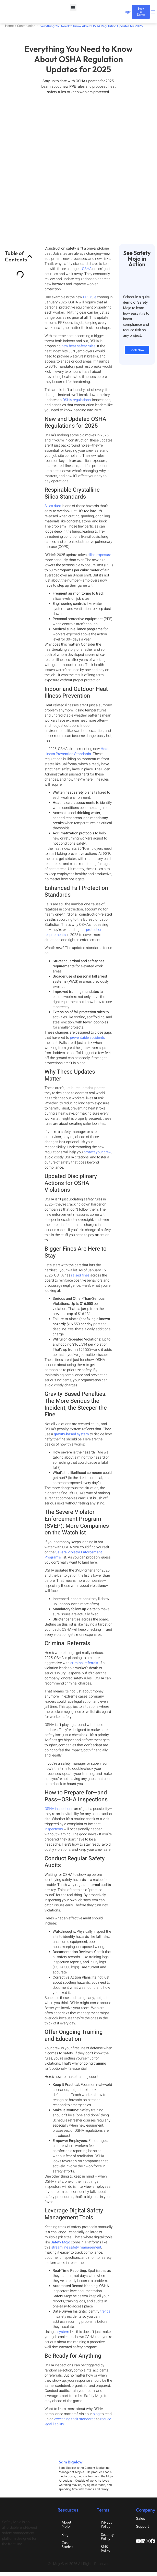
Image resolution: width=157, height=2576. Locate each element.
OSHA (86, 269)
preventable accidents (87, 1037)
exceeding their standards (74, 2419)
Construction (26, 25)
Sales (140, 2518)
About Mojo (66, 2524)
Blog (65, 2534)
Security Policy (107, 2536)
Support (142, 2526)
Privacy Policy (106, 2524)
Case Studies (67, 2545)
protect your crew (97, 1152)
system (63, 2332)
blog (96, 2414)
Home (9, 25)
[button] (73, 7)
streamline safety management (76, 2247)
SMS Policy (105, 2549)
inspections (54, 1829)
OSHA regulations (76, 400)
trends (105, 2311)
